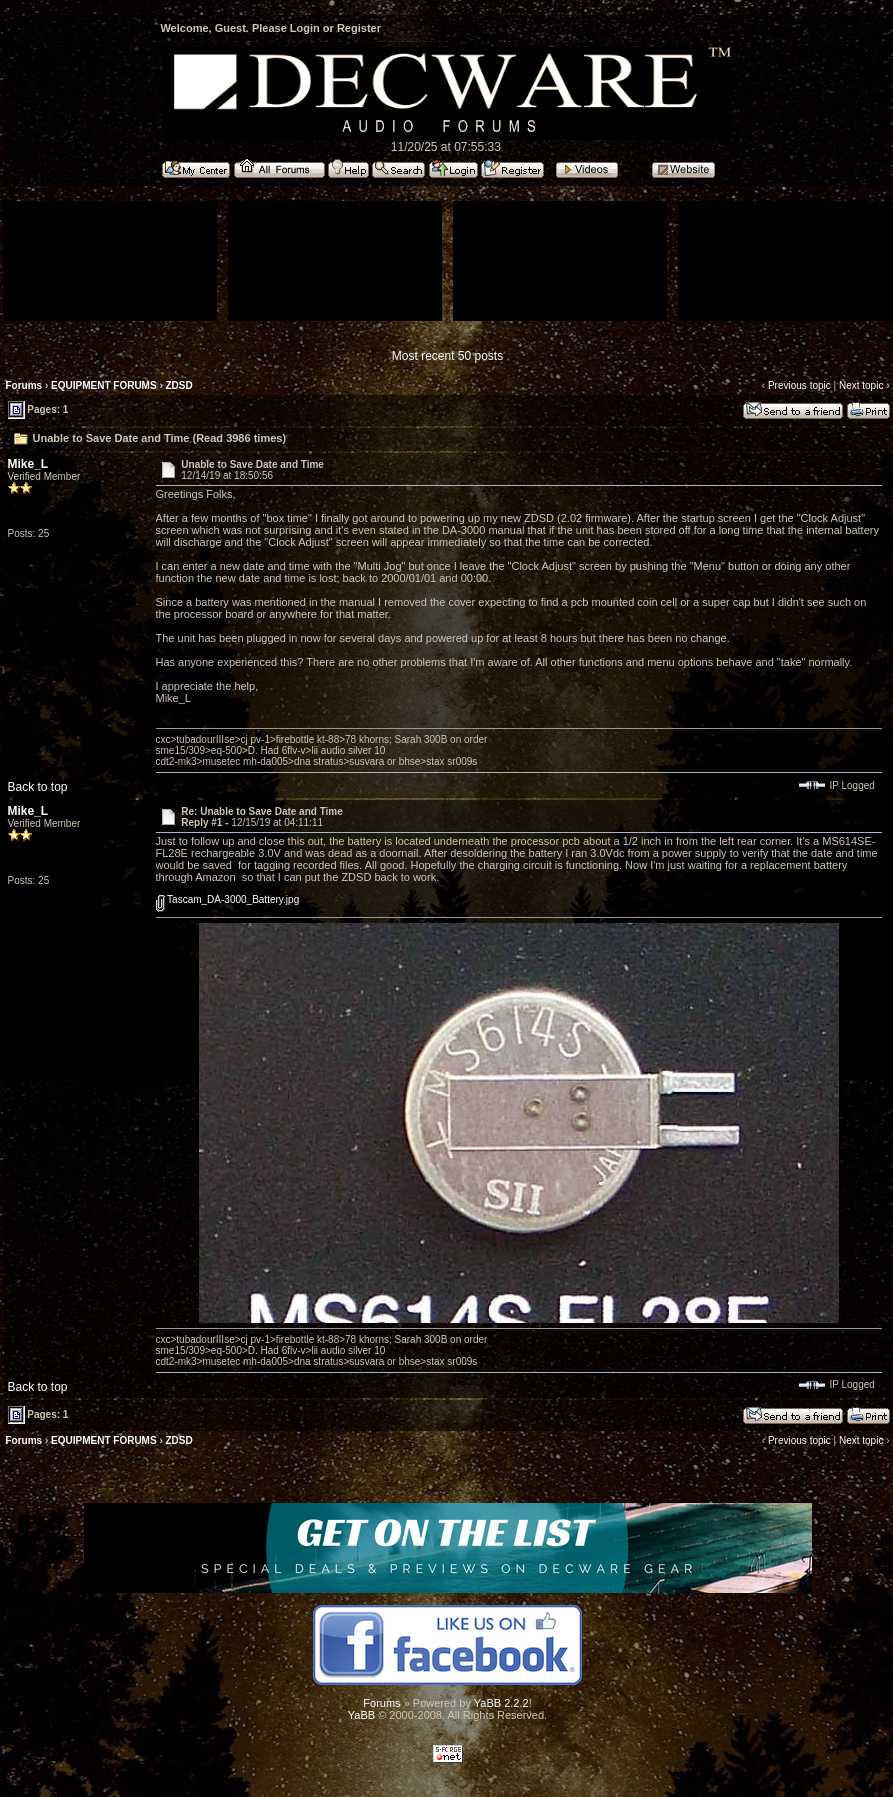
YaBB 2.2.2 (501, 1703)
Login (305, 28)
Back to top (38, 787)
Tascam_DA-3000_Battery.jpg (228, 899)
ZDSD (179, 385)
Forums (24, 385)
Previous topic (799, 385)
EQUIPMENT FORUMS (104, 385)
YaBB (361, 1715)
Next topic (861, 385)
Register (359, 28)
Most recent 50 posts (447, 356)
